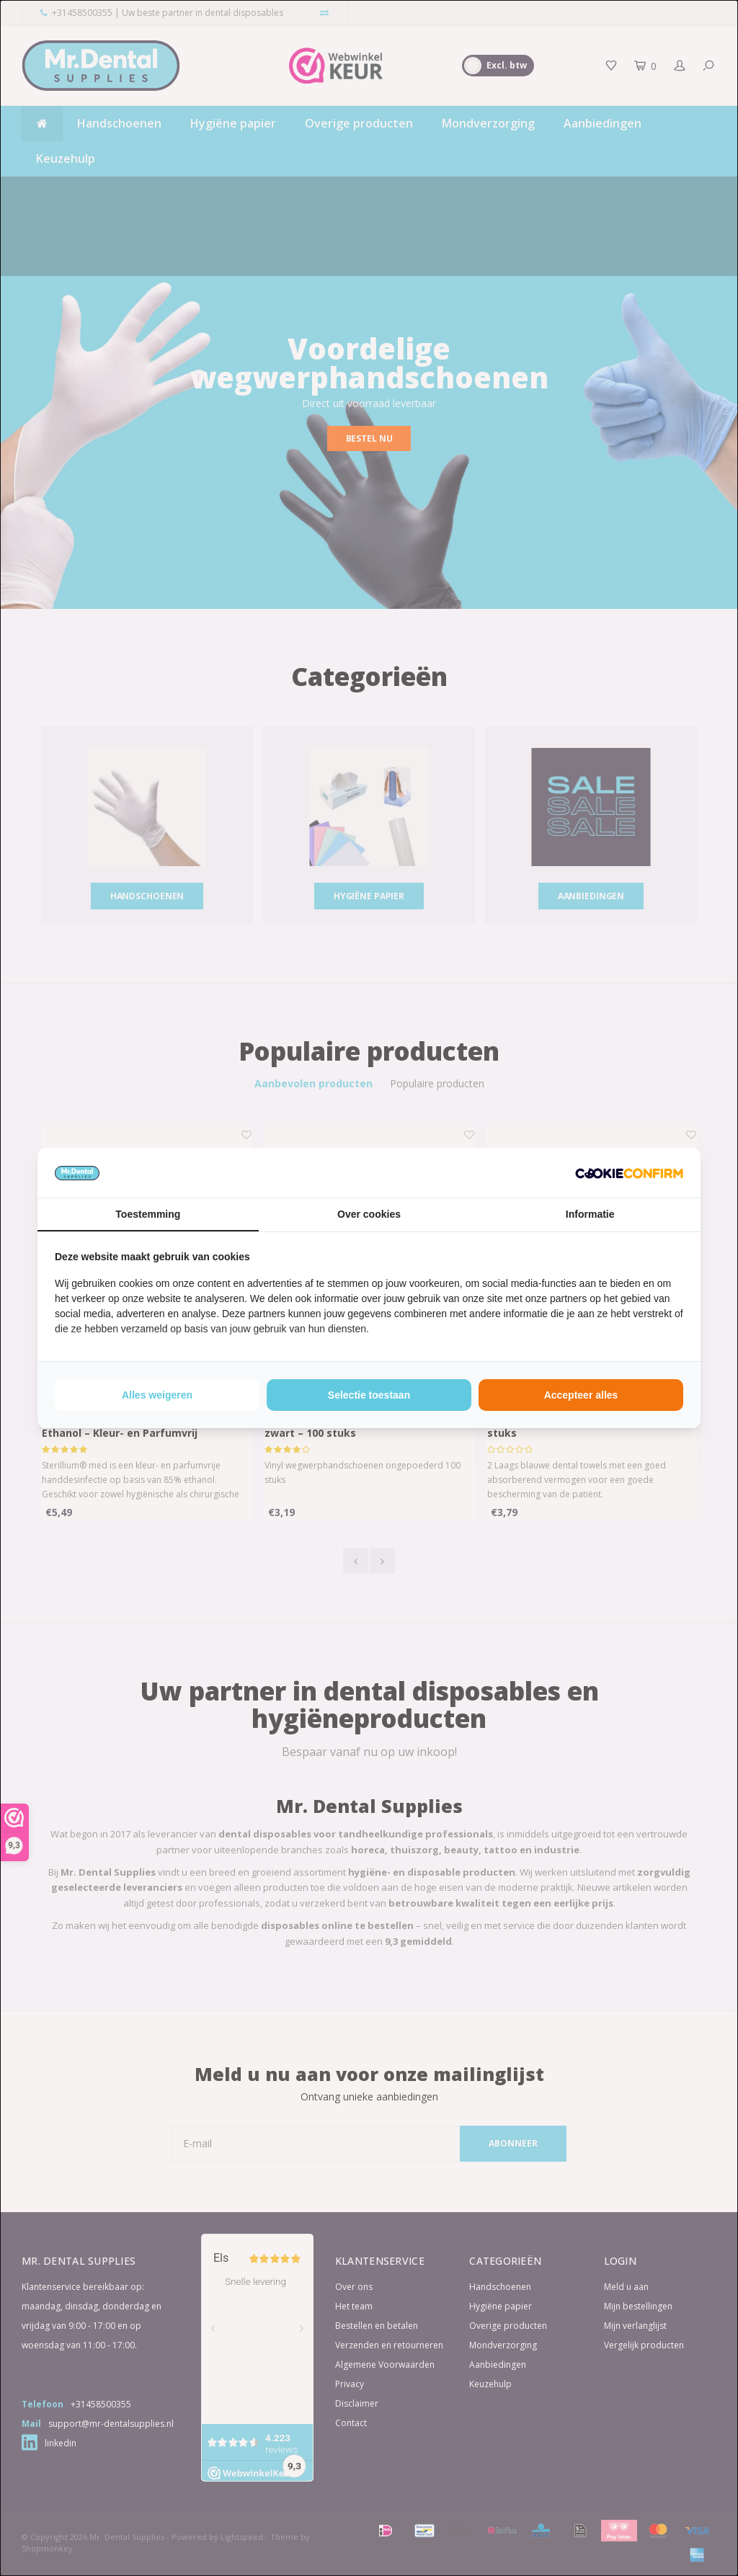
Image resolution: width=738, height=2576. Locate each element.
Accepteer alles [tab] (581, 1395)
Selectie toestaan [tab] (369, 1395)
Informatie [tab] (590, 1214)
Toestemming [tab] (147, 1214)
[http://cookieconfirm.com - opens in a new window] (629, 1172)
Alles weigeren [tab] (157, 1395)
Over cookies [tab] (369, 1214)
